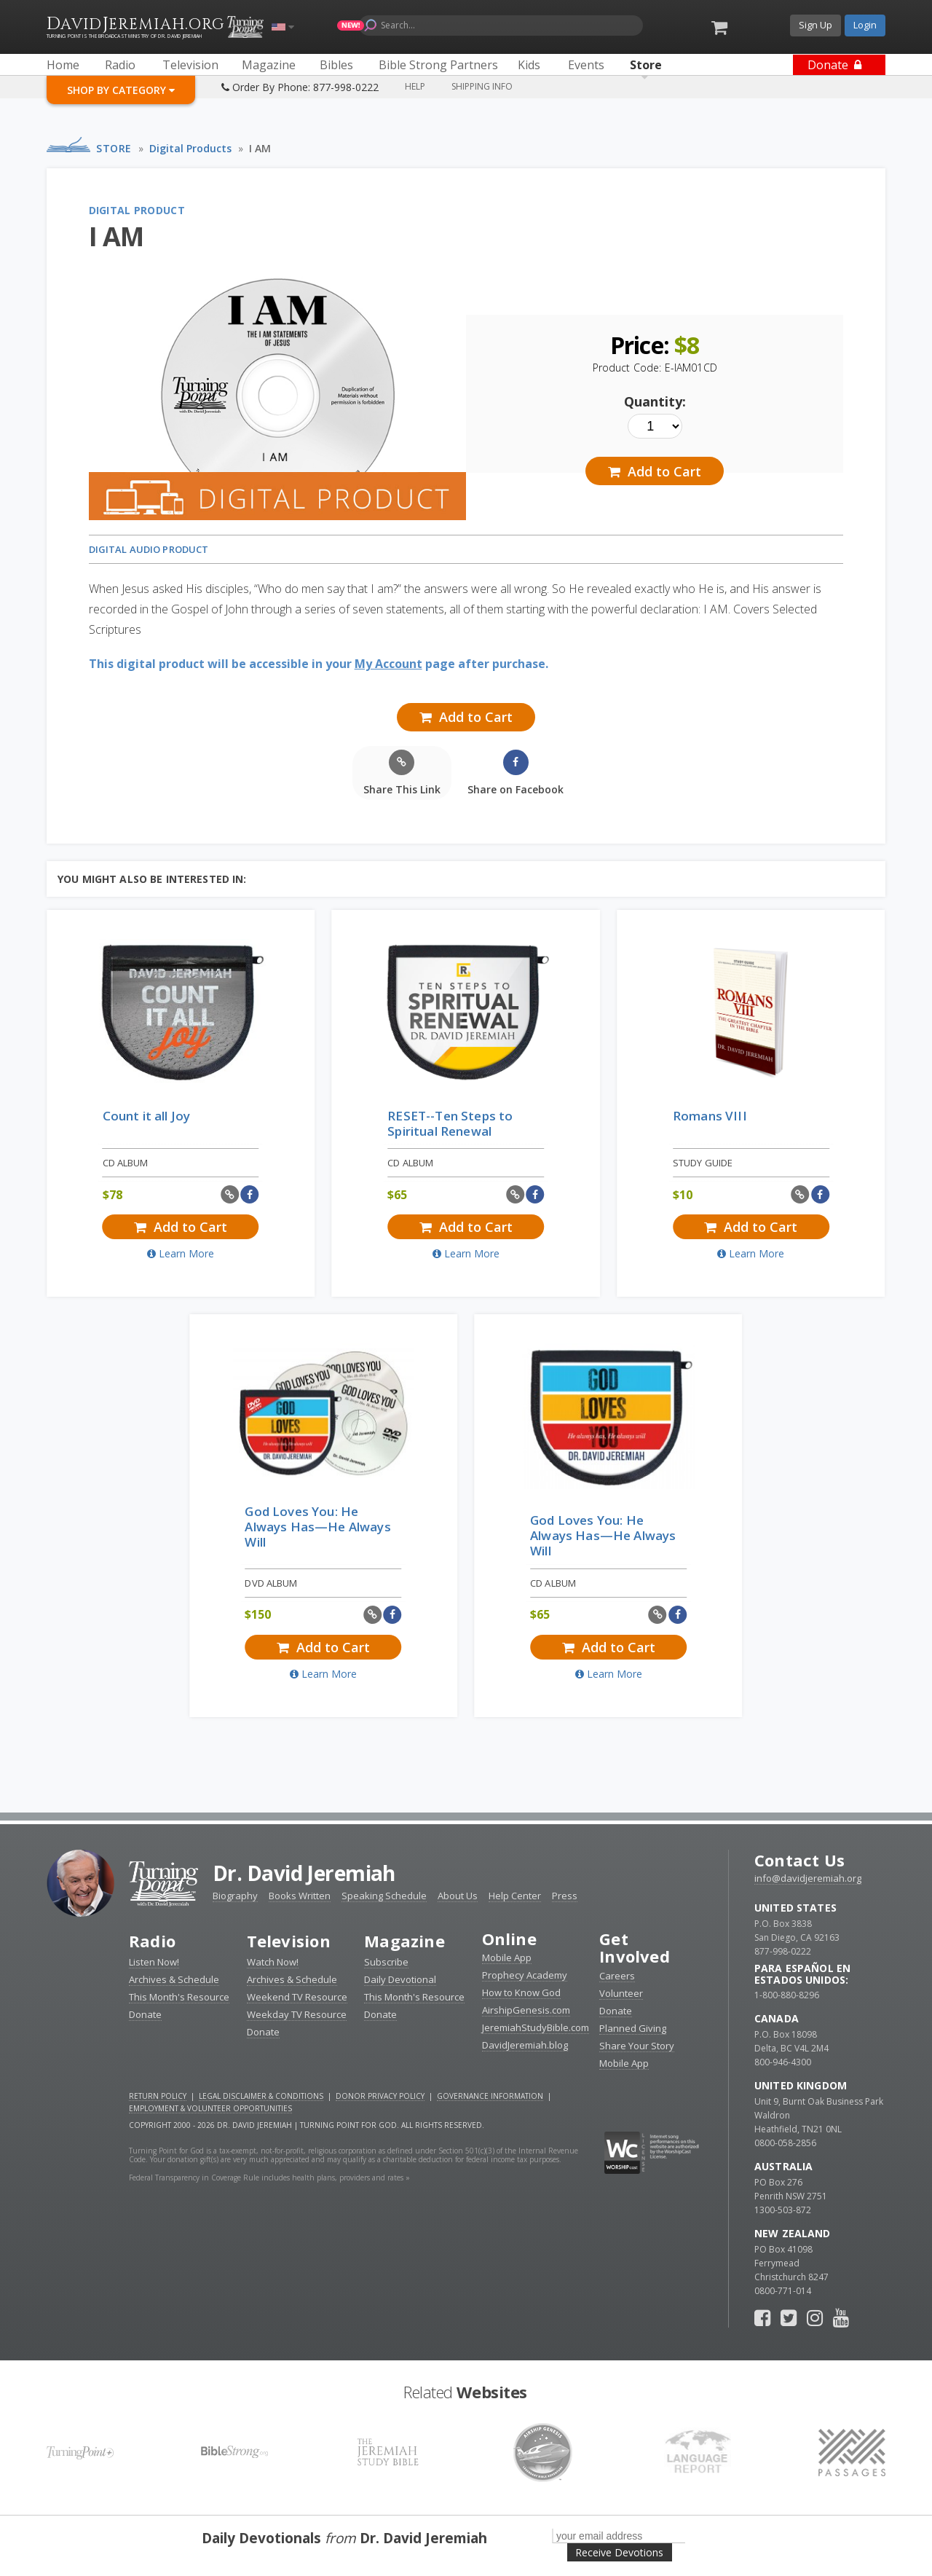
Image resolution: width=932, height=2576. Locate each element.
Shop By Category (121, 90)
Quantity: (655, 401)
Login (865, 24)
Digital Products (190, 148)
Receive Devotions (619, 2552)
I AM (260, 148)
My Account (388, 664)
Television (289, 1941)
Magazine (404, 1941)
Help (415, 86)
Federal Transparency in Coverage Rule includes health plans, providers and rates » (269, 2177)
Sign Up (815, 24)
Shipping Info (482, 86)
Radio (152, 1941)
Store (114, 148)
